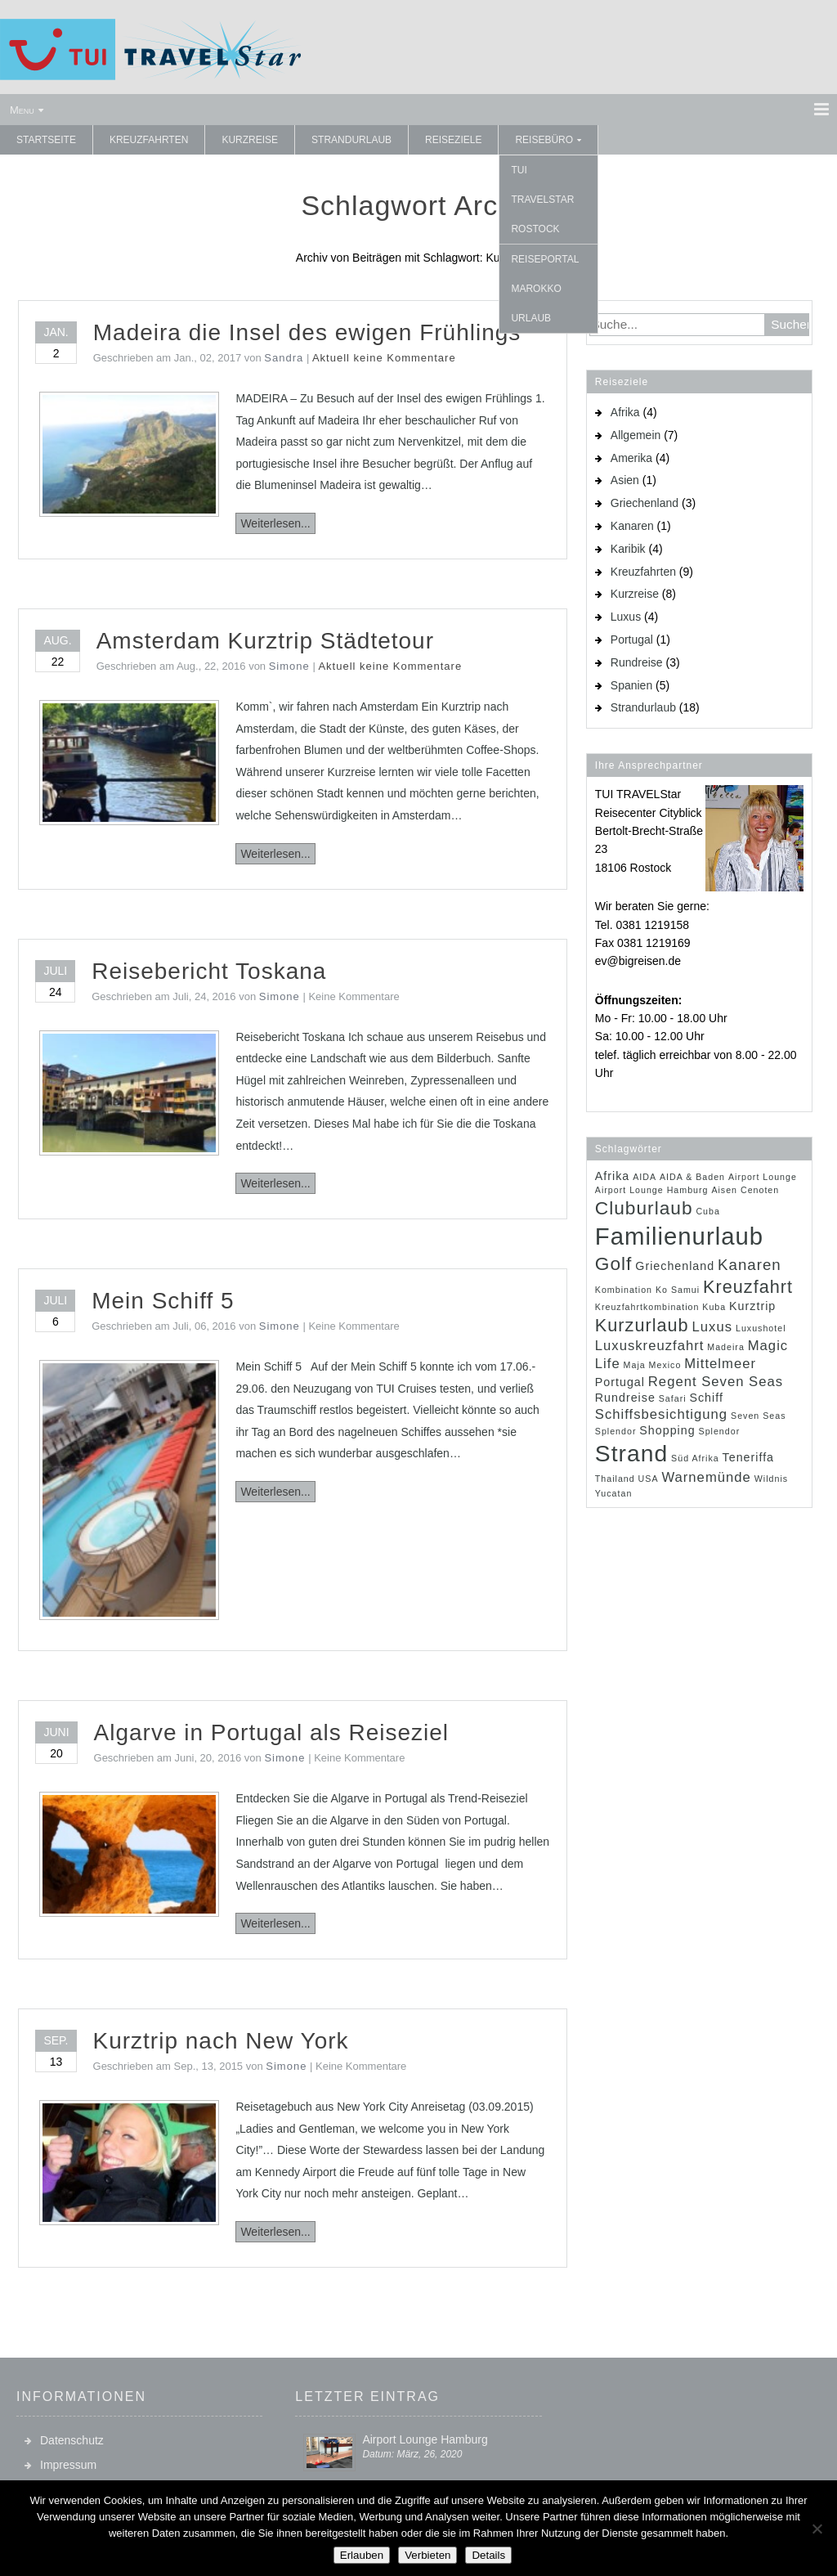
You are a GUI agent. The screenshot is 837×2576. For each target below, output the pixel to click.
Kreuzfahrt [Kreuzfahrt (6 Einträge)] (748, 1287)
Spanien (631, 685)
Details (488, 2555)
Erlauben (361, 2555)
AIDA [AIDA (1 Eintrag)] (644, 1177)
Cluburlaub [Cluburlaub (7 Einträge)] (644, 1207)
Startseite (46, 140)
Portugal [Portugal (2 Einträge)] (620, 1382)
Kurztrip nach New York (221, 2040)
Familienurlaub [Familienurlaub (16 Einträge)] (679, 1236)
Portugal (632, 639)
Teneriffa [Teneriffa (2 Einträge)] (748, 1457)
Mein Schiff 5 (163, 1300)
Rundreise (637, 662)
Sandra (283, 358)
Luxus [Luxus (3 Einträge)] (712, 1327)
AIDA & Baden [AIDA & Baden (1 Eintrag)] (692, 1177)
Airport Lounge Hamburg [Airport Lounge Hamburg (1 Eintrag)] (652, 1190)
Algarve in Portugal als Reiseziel (272, 1732)
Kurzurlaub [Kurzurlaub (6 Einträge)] (642, 1325)
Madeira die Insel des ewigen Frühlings (307, 332)
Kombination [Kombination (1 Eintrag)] (623, 1290)
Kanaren (632, 525)
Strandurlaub (351, 140)
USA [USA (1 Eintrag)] (648, 1478)
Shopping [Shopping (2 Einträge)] (667, 1430)
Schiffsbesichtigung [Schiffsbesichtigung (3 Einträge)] (661, 1414)
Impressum (68, 2464)
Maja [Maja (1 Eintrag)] (635, 1365)
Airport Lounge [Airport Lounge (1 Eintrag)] (762, 1177)
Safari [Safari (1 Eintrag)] (673, 1398)
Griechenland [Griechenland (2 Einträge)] (674, 1265)
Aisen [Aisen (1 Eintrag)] (724, 1190)
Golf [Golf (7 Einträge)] (614, 1263)
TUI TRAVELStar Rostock (542, 199)
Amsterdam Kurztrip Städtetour (265, 640)
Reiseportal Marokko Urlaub (545, 289)
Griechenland (644, 502)
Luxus (626, 616)
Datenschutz (72, 2440)
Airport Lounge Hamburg (424, 2439)
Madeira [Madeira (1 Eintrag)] (726, 1347)
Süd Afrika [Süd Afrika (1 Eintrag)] (695, 1458)
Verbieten (427, 2555)
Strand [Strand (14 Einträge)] (631, 1453)
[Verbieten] (816, 2528)
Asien (625, 480)
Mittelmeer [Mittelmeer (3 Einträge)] (720, 1363)
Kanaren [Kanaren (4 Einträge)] (749, 1264)
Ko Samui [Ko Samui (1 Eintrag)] (678, 1290)
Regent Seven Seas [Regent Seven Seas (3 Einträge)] (715, 1381)
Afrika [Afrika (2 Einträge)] (612, 1176)
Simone (289, 666)
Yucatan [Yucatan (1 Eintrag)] (614, 1493)
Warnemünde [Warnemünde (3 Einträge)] (705, 1477)
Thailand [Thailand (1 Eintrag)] (615, 1478)
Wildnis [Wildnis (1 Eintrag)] (771, 1478)
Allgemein (635, 435)
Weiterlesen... (275, 523)
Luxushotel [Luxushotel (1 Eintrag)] (761, 1328)
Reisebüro (544, 140)
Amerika (631, 457)
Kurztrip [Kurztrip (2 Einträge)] (752, 1306)
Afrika (625, 412)
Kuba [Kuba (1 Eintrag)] (714, 1307)
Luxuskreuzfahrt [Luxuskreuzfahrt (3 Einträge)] (650, 1345)
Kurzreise (250, 140)
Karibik (628, 548)
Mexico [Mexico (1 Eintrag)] (665, 1365)
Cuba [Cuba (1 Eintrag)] (707, 1211)
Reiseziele (453, 140)
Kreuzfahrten (149, 140)
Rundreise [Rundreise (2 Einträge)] (625, 1397)
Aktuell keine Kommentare (384, 358)
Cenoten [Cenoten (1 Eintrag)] (760, 1190)
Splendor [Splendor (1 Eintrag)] (720, 1431)
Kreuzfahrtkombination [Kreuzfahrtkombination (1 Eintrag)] (647, 1307)
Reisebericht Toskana (209, 971)
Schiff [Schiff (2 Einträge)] (706, 1397)
